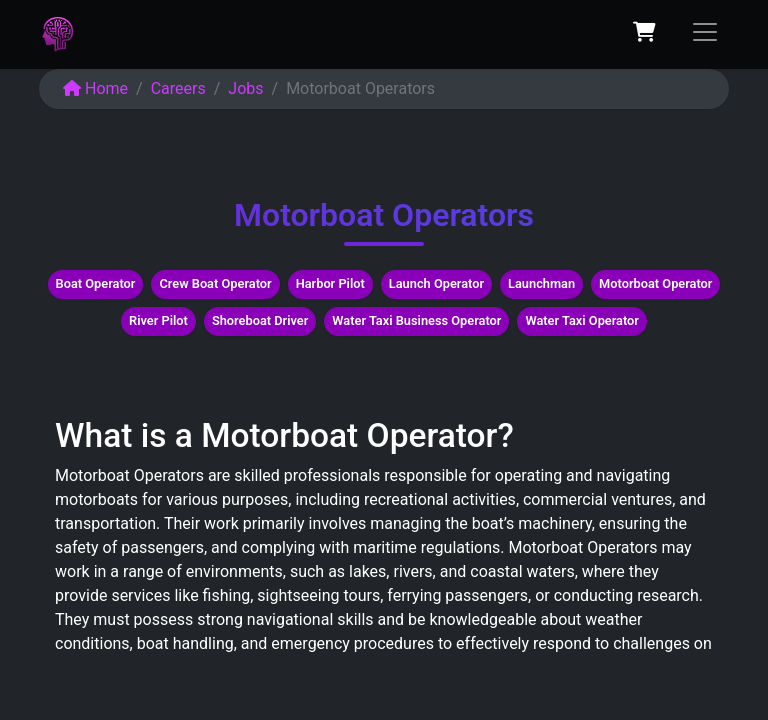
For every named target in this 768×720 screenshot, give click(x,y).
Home (95, 88)
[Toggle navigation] (705, 32)
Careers (178, 88)
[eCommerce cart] (644, 32)
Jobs (245, 88)
